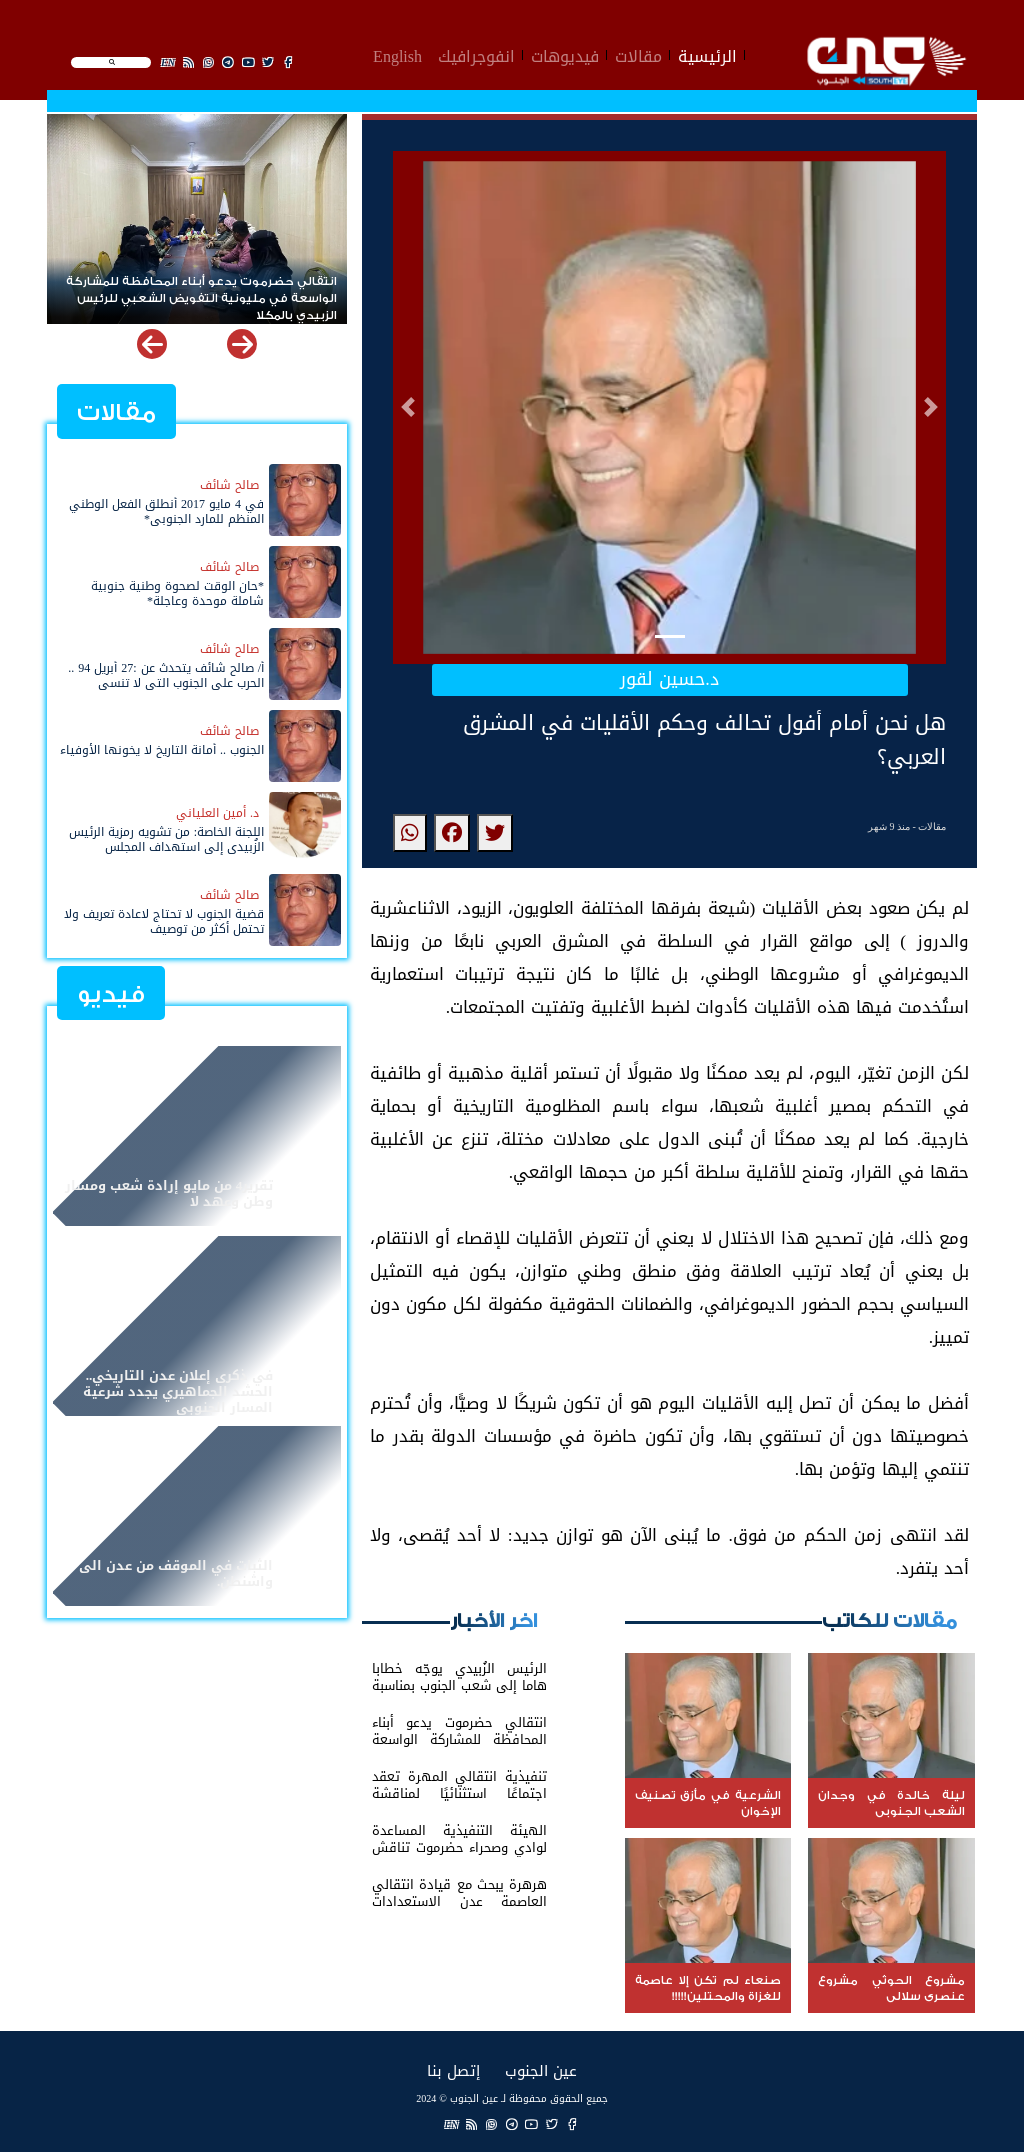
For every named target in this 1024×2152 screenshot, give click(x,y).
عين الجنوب (541, 2070)
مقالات (638, 54)
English (397, 54)
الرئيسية (707, 54)
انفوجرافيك (476, 54)
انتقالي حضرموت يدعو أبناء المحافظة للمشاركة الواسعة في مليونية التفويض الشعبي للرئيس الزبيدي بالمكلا (201, 290)
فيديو (111, 994)
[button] (408, 407)
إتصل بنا (453, 2070)
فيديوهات (565, 54)
